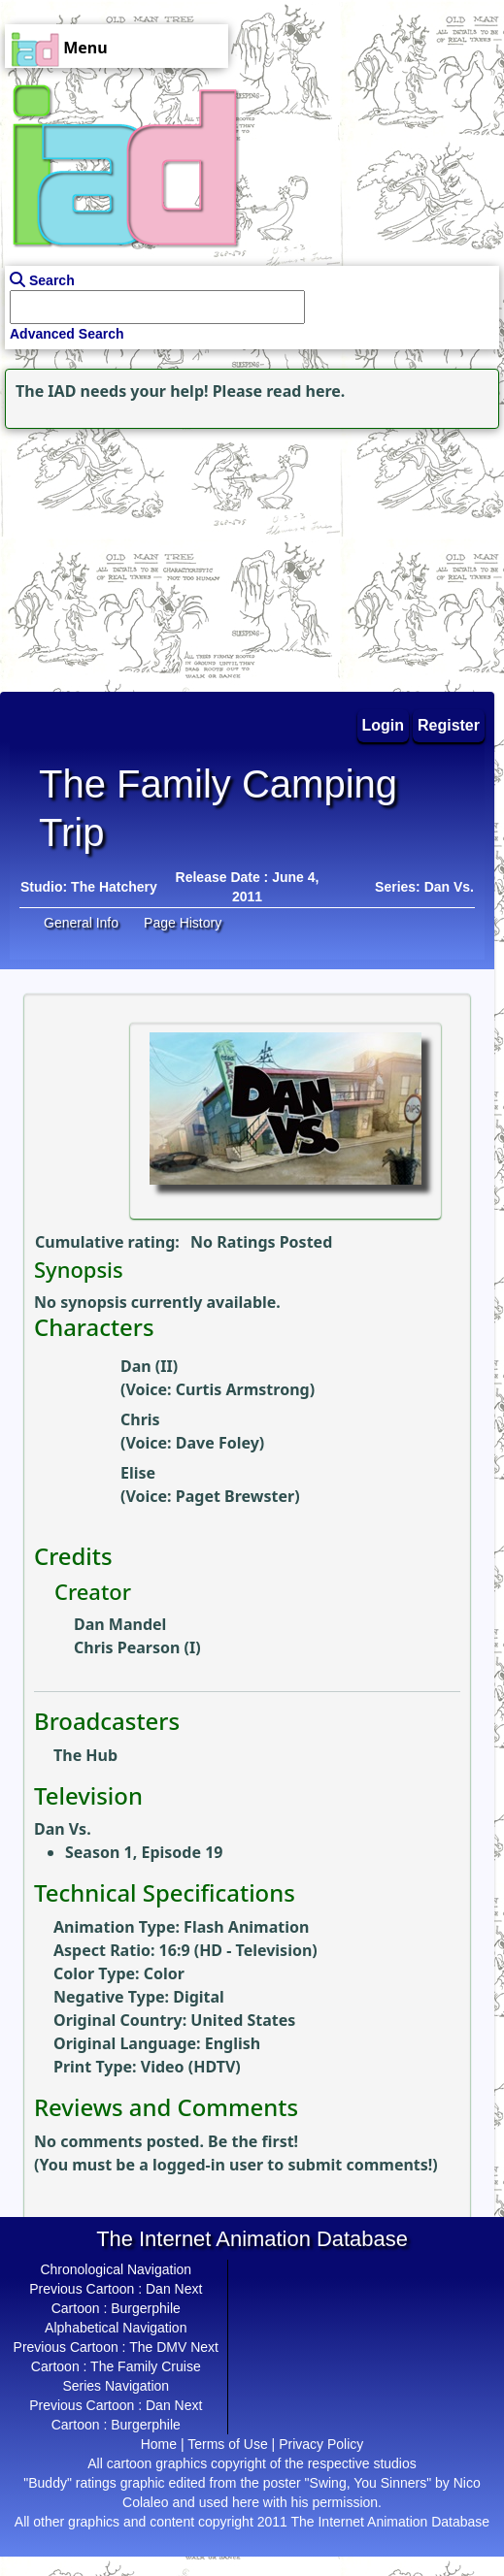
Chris (140, 1419)
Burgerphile (146, 2308)
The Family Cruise (145, 2366)
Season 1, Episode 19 (143, 1852)
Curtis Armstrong (243, 1389)
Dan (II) (149, 1366)
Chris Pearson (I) (137, 1647)
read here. (305, 391)
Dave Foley (217, 1442)
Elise (137, 1473)
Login (383, 725)
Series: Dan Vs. (424, 887)
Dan (158, 2289)
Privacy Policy (321, 2444)
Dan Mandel (120, 1624)
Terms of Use (227, 2444)
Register (449, 725)
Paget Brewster (235, 1496)
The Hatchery (114, 887)
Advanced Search (67, 334)
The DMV (157, 2347)
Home (159, 2444)
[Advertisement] (121, 555)
